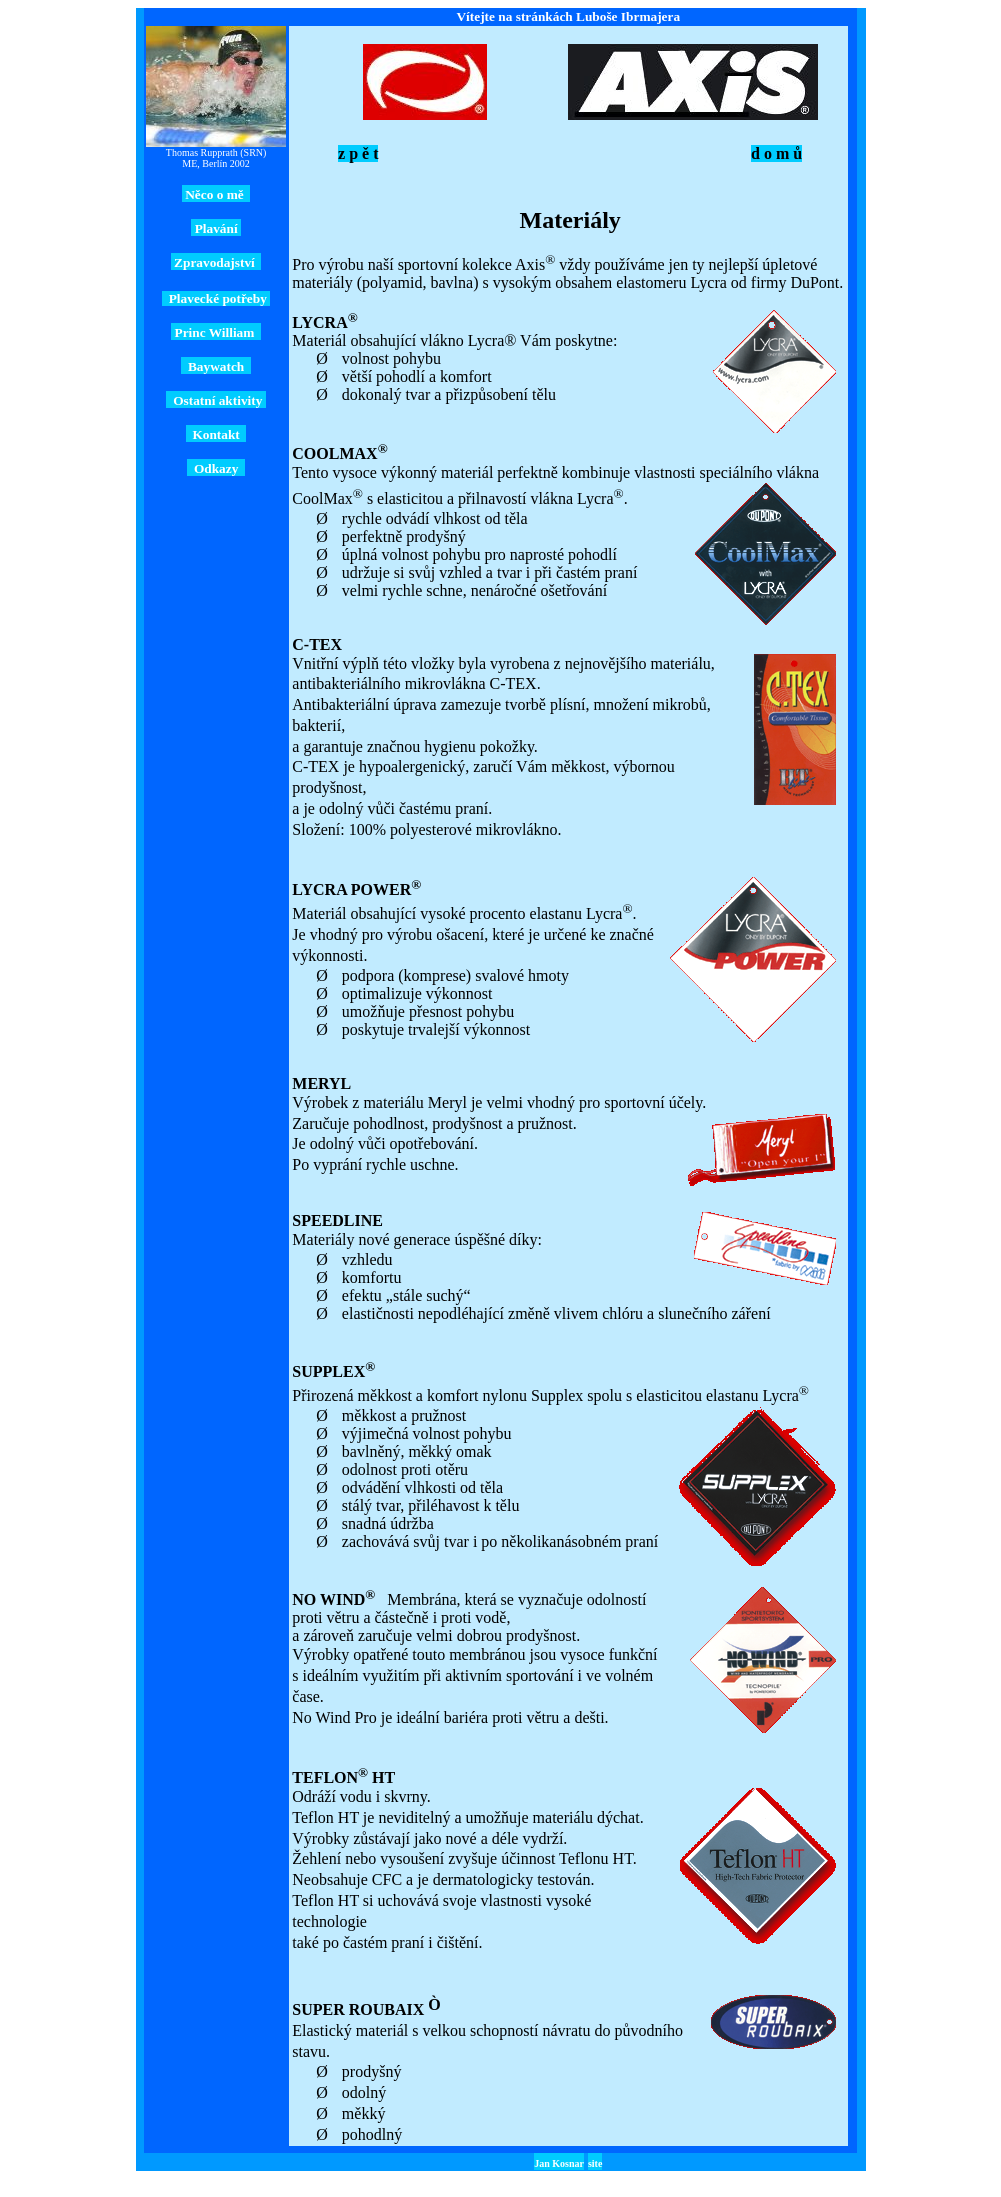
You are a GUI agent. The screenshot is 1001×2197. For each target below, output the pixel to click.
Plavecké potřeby (216, 298)
